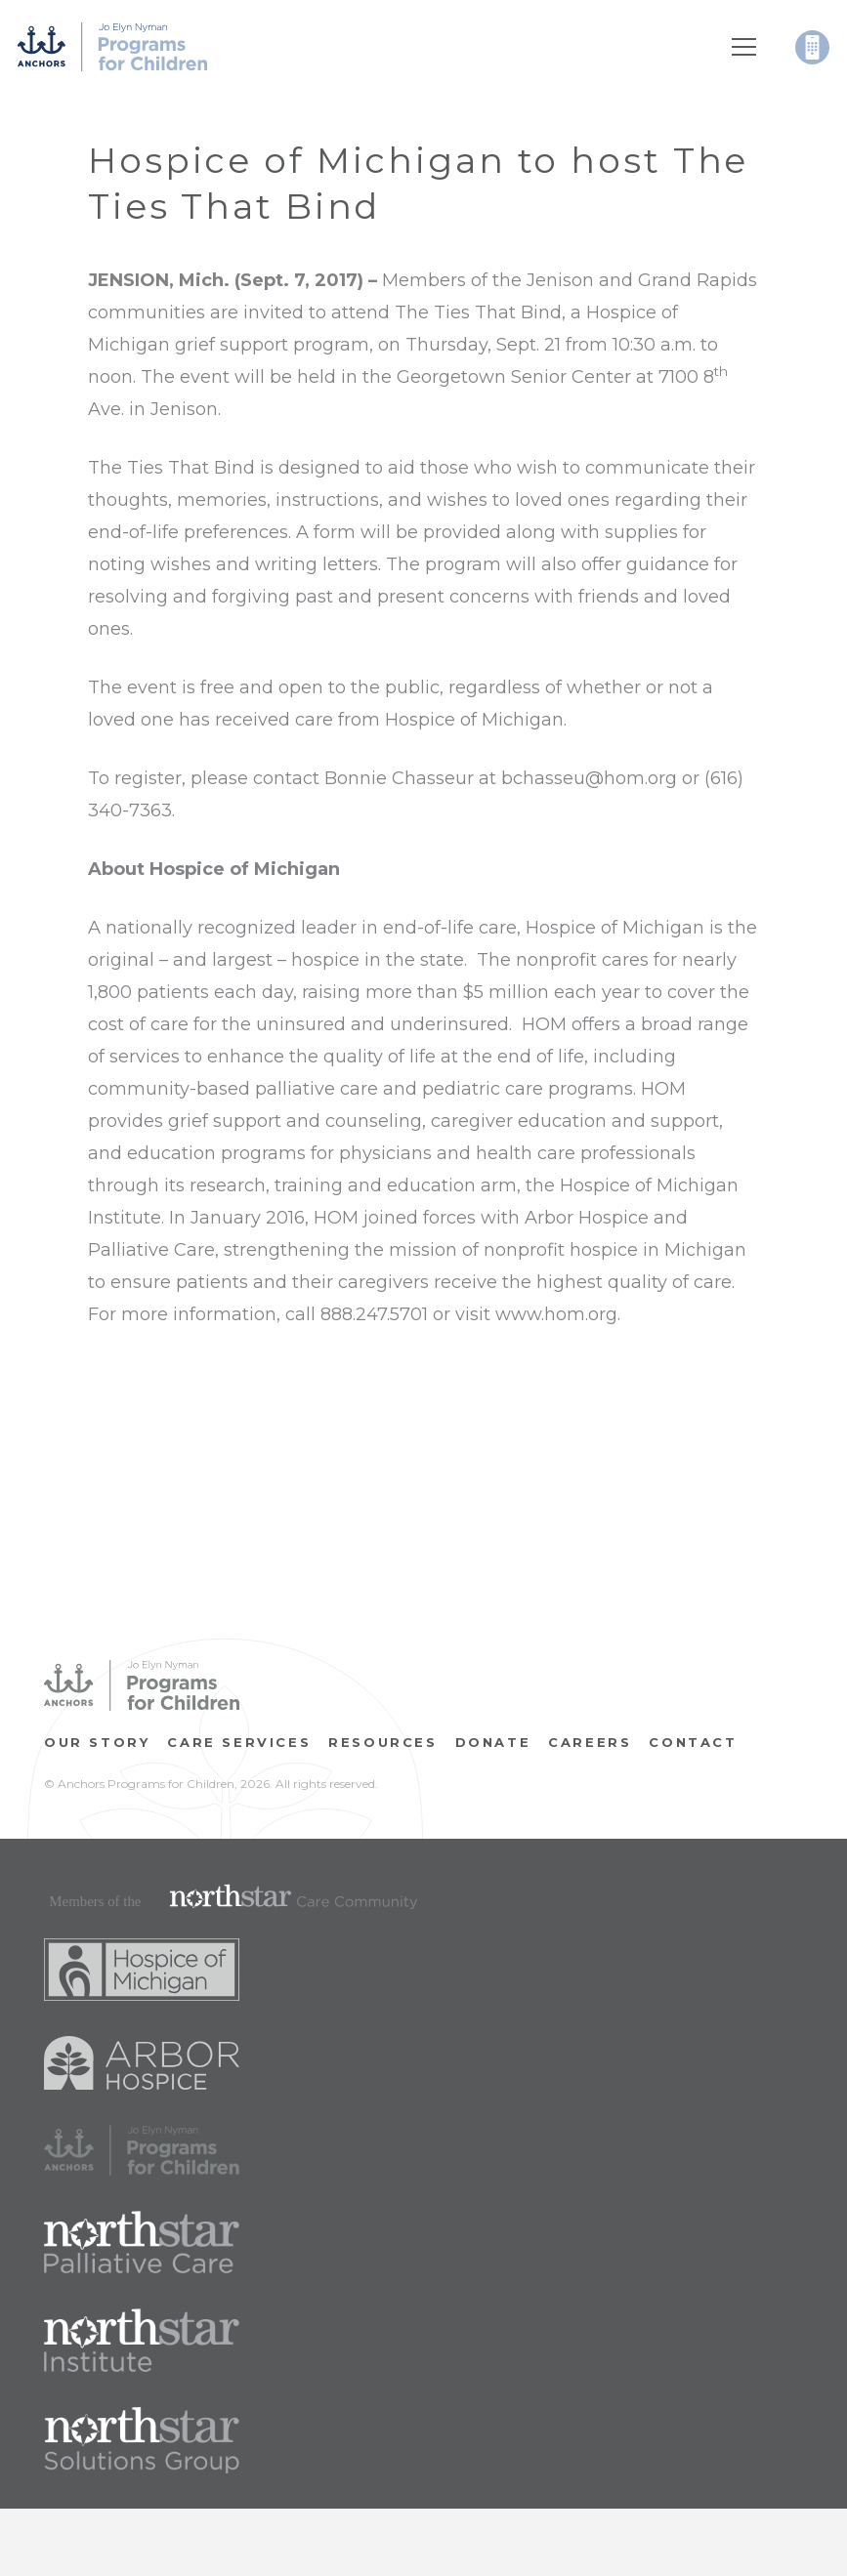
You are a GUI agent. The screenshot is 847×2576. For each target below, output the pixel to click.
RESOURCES (382, 1742)
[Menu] (744, 46)
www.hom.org (556, 1314)
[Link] (112, 46)
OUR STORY (96, 1742)
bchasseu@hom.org (589, 778)
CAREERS (589, 1742)
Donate (493, 1742)
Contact (693, 1742)
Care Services (239, 1742)
